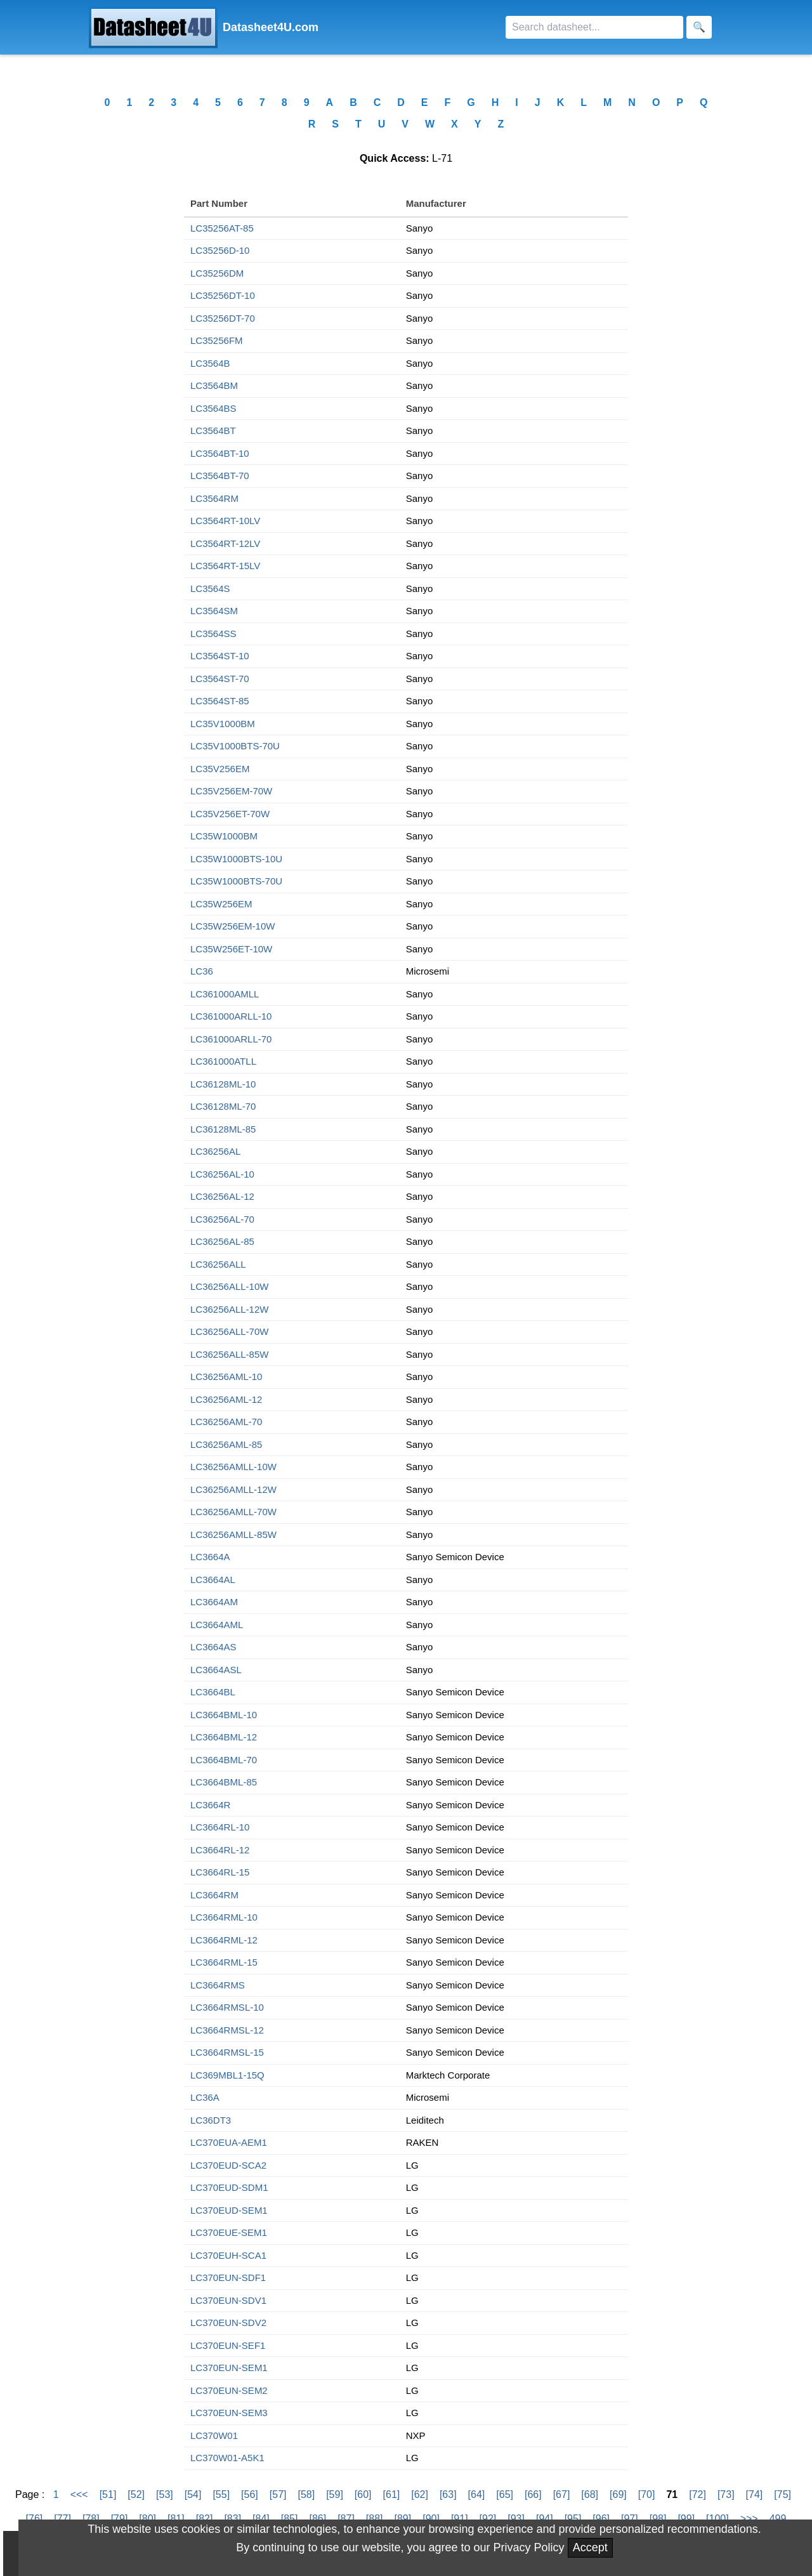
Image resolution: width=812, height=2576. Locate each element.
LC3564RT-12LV (225, 543)
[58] (306, 2494)
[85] (289, 2518)
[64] (476, 2494)
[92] (488, 2518)
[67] (561, 2494)
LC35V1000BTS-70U (235, 745)
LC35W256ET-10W (231, 948)
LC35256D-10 (219, 250)
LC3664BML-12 (223, 1737)
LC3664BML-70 (223, 1759)
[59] (334, 2494)
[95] (573, 2518)
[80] (147, 2518)
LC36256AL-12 (222, 1196)
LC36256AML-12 (226, 1399)
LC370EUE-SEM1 (228, 2232)
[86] (317, 2518)
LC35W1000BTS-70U (236, 881)
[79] (119, 2518)
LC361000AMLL (224, 994)
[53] (164, 2494)
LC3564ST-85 (219, 700)
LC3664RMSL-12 (227, 2030)
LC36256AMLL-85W (233, 1534)
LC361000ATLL (223, 1061)
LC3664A (210, 1556)
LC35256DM (217, 273)
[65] (504, 2494)
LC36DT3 (210, 2120)
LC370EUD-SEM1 (229, 2210)
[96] (601, 2518)
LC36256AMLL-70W (233, 1511)
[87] (346, 2518)
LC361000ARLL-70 (231, 1039)
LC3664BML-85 (223, 1782)
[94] (544, 2518)
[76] (34, 2518)
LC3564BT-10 (219, 453)
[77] (62, 2518)
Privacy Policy (529, 2547)
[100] (717, 2518)
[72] (697, 2494)
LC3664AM (214, 1601)
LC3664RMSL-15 (227, 2052)
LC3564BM (214, 385)
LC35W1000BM (224, 836)
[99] (686, 2518)
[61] (391, 2494)
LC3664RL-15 (219, 1872)
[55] (221, 2494)
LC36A (204, 2097)
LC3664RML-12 (224, 1940)
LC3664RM (214, 1894)
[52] (136, 2494)
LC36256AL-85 (222, 1241)
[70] (646, 2494)
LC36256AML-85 (226, 1444)
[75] (782, 2494)
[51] (108, 2494)
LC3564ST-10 (219, 655)
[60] (363, 2494)
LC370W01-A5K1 (227, 2457)
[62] (419, 2494)
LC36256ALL (218, 1264)
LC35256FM (216, 340)
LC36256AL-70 (222, 1219)
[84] (261, 2518)
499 (778, 2518)
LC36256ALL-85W (229, 1354)
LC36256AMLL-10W (233, 1466)
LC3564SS (213, 633)
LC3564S (210, 588)
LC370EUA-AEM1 (228, 2142)
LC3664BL (212, 1691)
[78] (91, 2518)
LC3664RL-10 (219, 1827)
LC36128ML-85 (223, 1129)
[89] (403, 2518)
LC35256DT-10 (222, 295)
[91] (459, 2518)
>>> (749, 2518)
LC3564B (210, 363)
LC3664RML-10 (224, 1917)
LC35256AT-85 (222, 228)
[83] (232, 2518)
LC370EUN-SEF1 (227, 2345)
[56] (249, 2494)
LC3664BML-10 (223, 1714)
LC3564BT (213, 430)
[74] (754, 2494)
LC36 (201, 971)
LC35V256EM (219, 768)
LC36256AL (215, 1151)
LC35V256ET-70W (230, 813)
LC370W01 (214, 2435)
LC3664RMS (217, 1985)
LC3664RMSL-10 (227, 2007)
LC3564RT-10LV (225, 520)
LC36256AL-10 (222, 1174)
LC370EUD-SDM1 (229, 2187)
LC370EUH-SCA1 (228, 2255)
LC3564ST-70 (219, 678)
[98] (658, 2518)
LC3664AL (212, 1579)
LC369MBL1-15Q (227, 2075)
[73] (726, 2494)
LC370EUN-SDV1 (228, 2300)
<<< (79, 2494)
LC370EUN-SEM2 (229, 2390)
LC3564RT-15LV (225, 565)
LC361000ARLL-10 (231, 1016)
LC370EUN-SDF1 (228, 2277)
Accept (590, 2547)
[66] (533, 2494)
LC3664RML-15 (224, 1962)
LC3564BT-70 (219, 475)
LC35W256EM (221, 903)
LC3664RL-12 (219, 1849)
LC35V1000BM (222, 723)
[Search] (594, 27)
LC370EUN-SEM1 (229, 2367)
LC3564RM (214, 498)
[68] (589, 2494)
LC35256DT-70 (222, 318)
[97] (629, 2518)
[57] (278, 2494)
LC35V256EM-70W (231, 790)
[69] (618, 2494)
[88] (374, 2518)
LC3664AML (216, 1624)
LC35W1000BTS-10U (236, 858)
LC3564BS (213, 408)
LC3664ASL (216, 1669)
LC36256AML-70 (226, 1421)
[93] (516, 2518)
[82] (204, 2518)
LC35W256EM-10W (232, 926)
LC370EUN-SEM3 (229, 2412)
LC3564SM (214, 610)
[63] (448, 2494)
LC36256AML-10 (226, 1376)
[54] (193, 2494)
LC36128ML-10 (223, 1084)
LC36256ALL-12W (229, 1309)
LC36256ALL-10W (229, 1286)
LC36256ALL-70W (229, 1331)
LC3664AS (213, 1646)
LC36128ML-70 (223, 1106)
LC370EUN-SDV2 (228, 2322)
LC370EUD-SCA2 (228, 2165)
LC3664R (210, 1804)
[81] (176, 2518)
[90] (431, 2518)
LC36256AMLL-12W (233, 1489)
